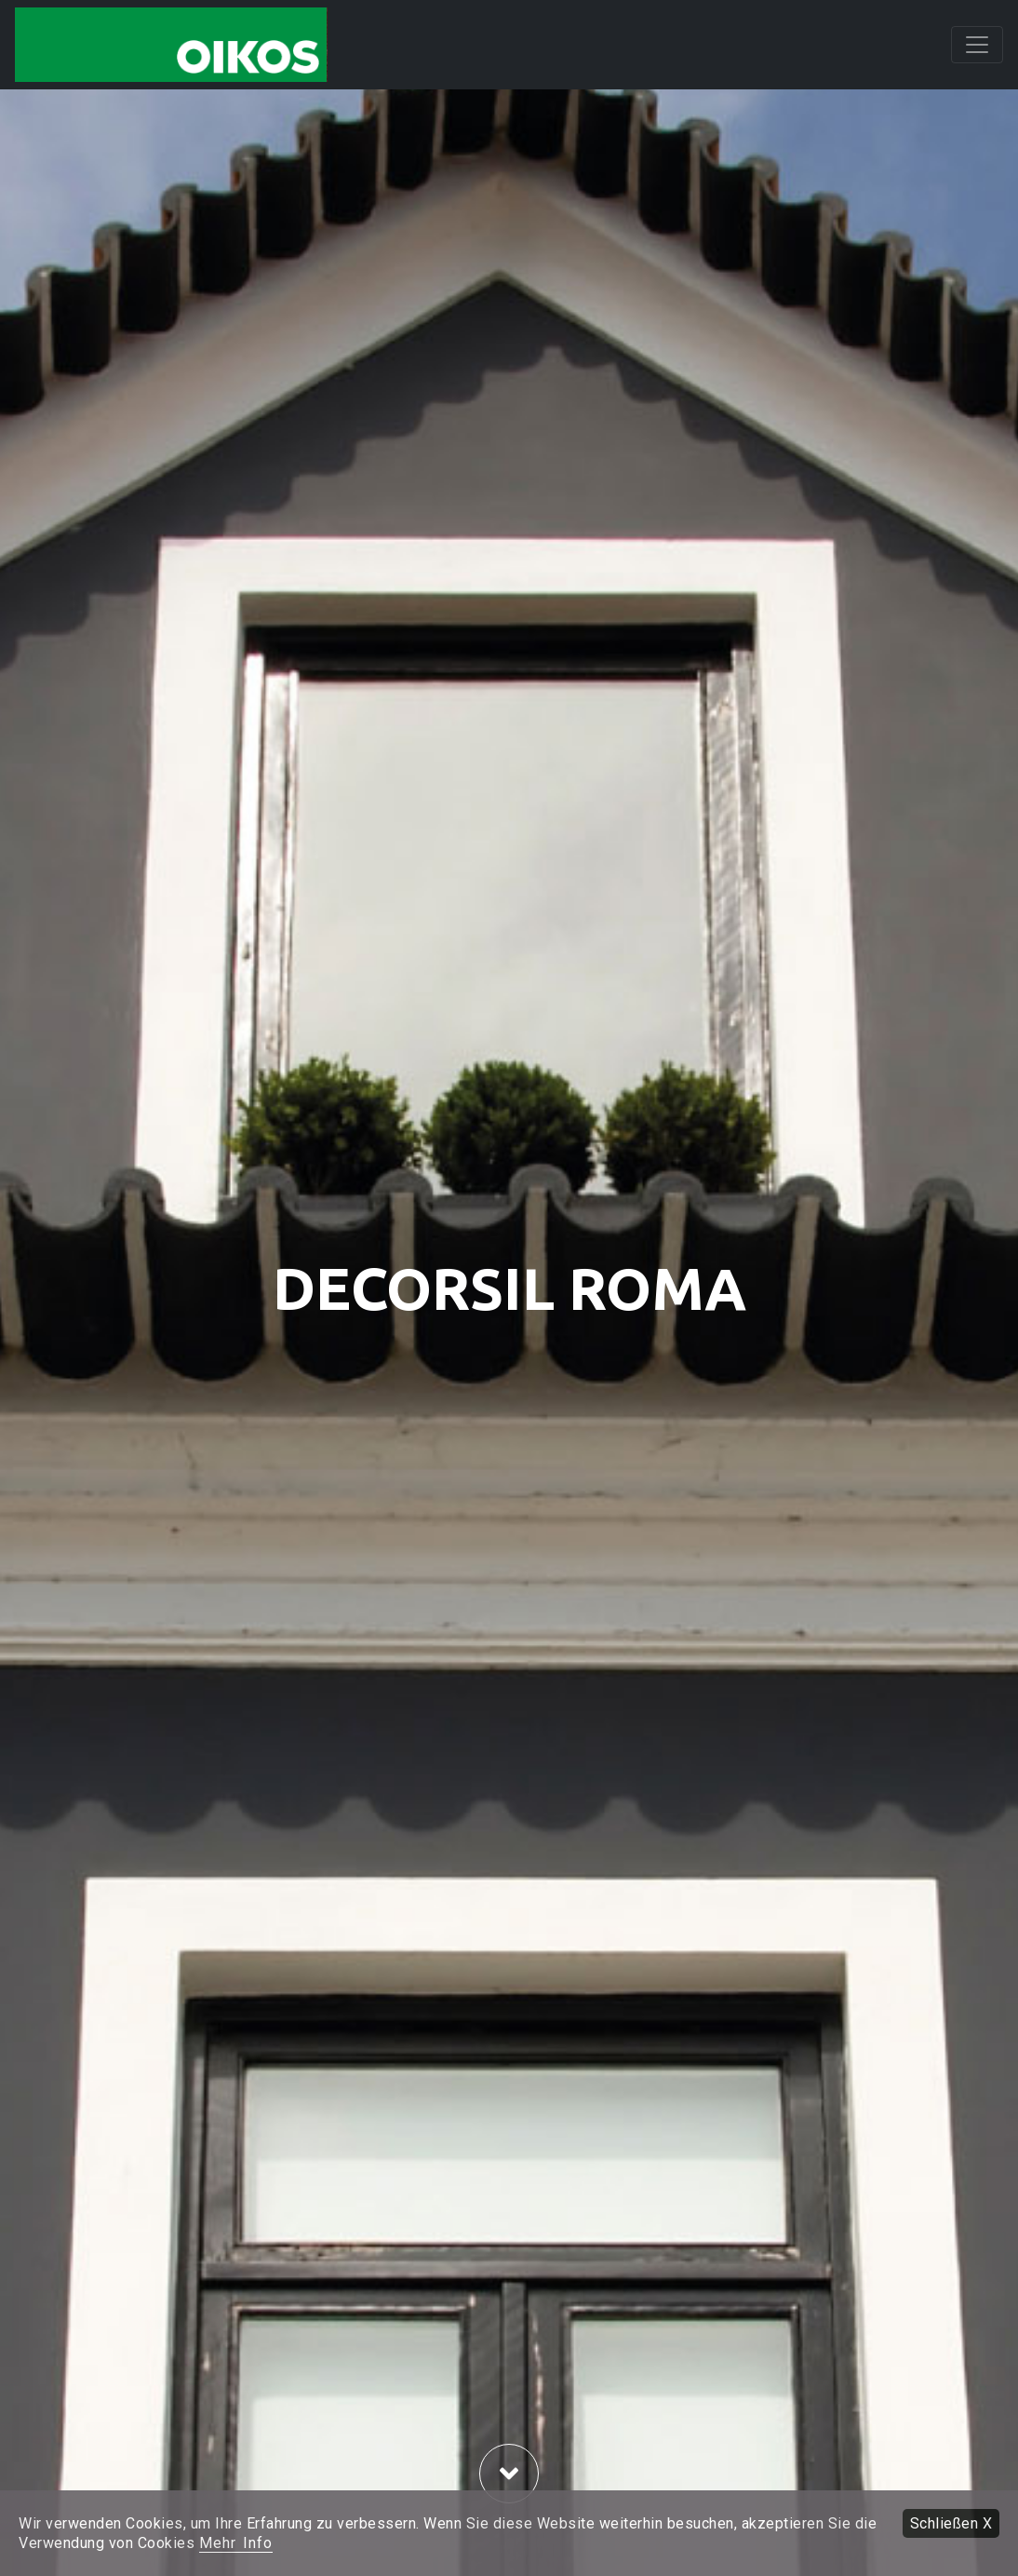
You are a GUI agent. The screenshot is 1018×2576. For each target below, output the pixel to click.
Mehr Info (236, 2543)
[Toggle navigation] (977, 44)
